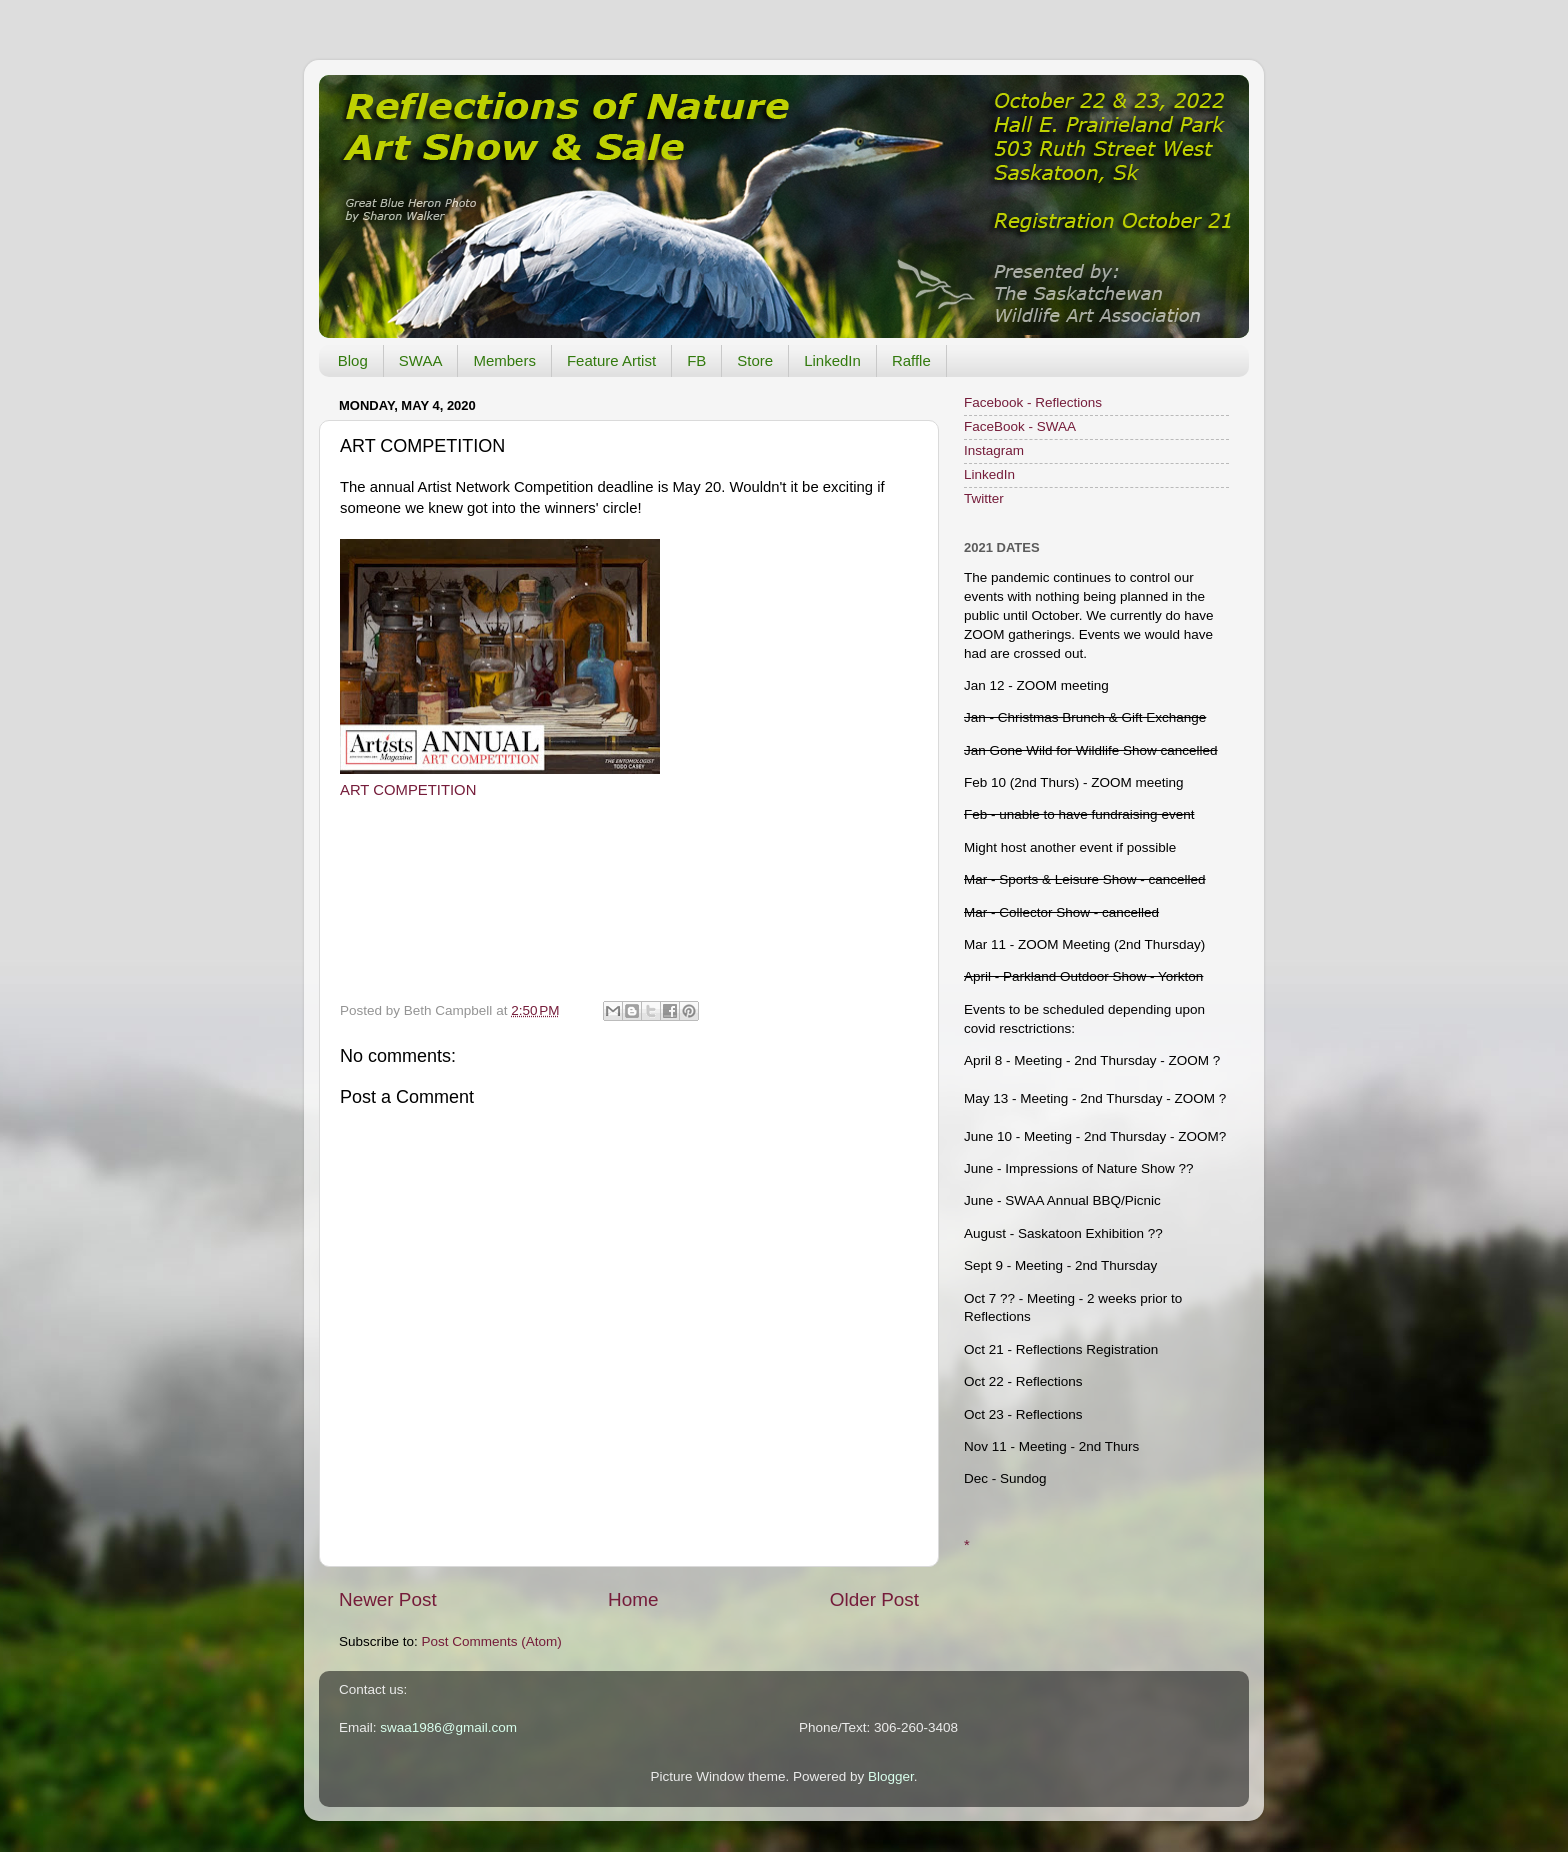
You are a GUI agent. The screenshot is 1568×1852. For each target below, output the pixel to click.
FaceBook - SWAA (1020, 426)
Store (755, 360)
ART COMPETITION (408, 790)
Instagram (994, 450)
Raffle (911, 360)
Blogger (891, 1776)
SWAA (421, 360)
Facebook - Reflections (1033, 402)
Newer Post (388, 1599)
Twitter (984, 498)
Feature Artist (611, 360)
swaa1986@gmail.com (448, 1727)
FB (696, 360)
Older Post (874, 1599)
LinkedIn (832, 360)
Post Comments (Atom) (492, 1641)
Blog (353, 360)
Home (633, 1599)
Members (504, 360)
